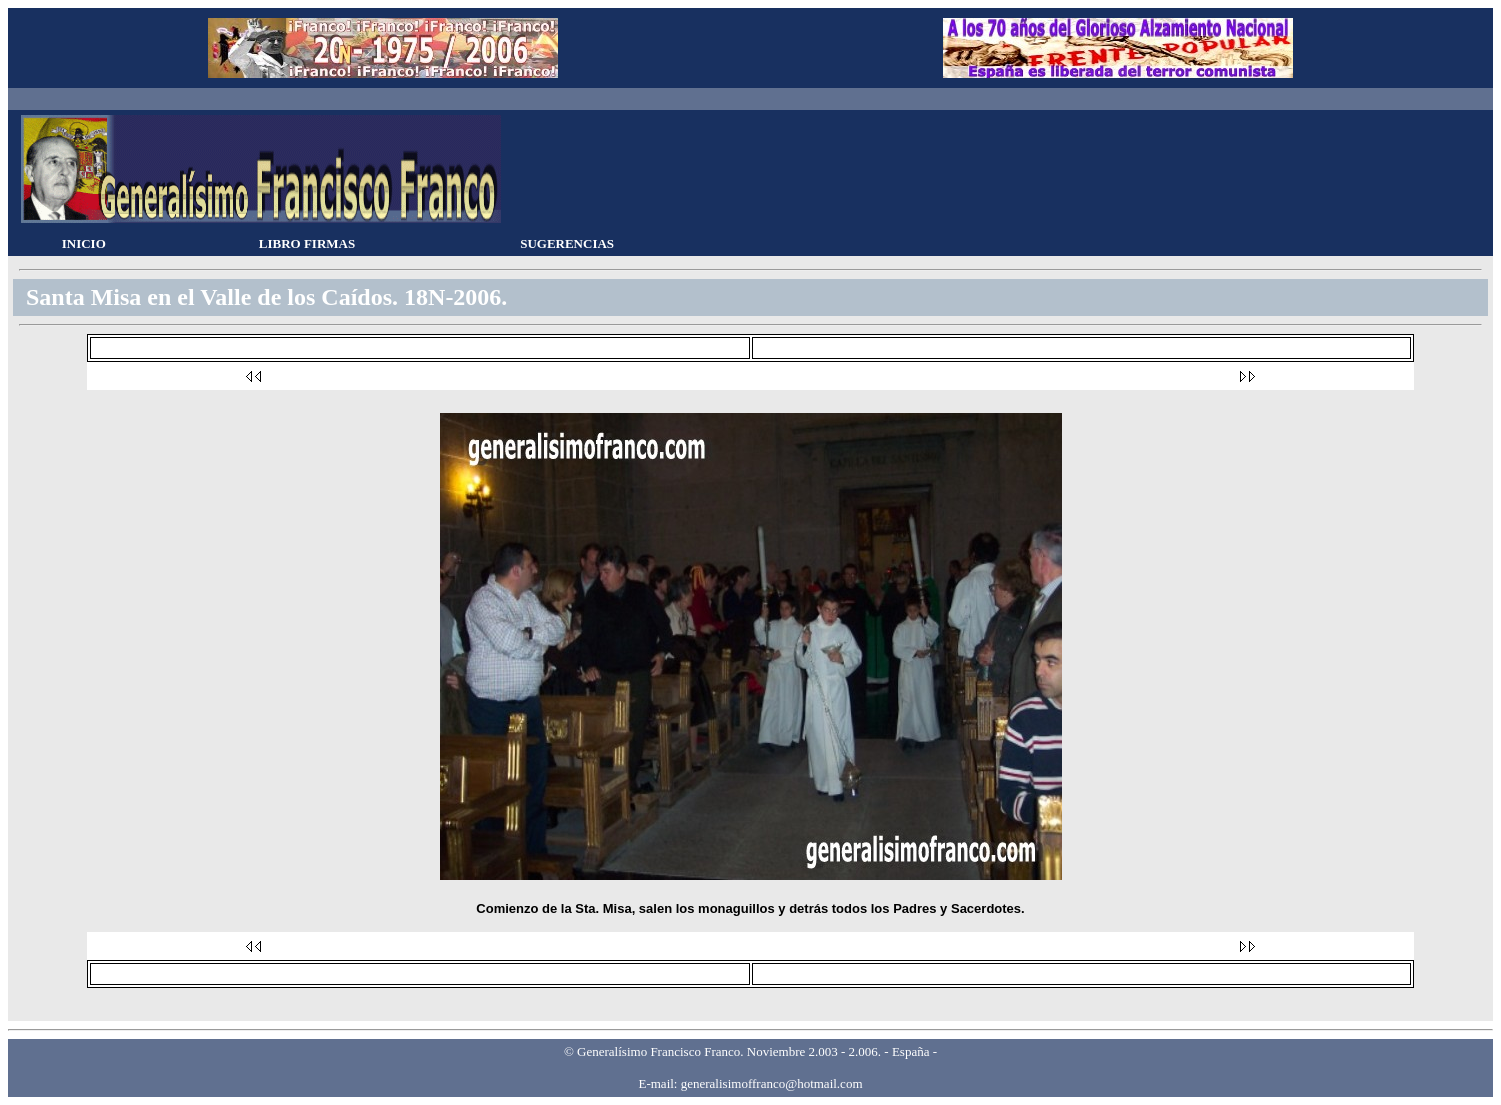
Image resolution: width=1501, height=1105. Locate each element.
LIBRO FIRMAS (307, 243)
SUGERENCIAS (567, 243)
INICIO (84, 243)
